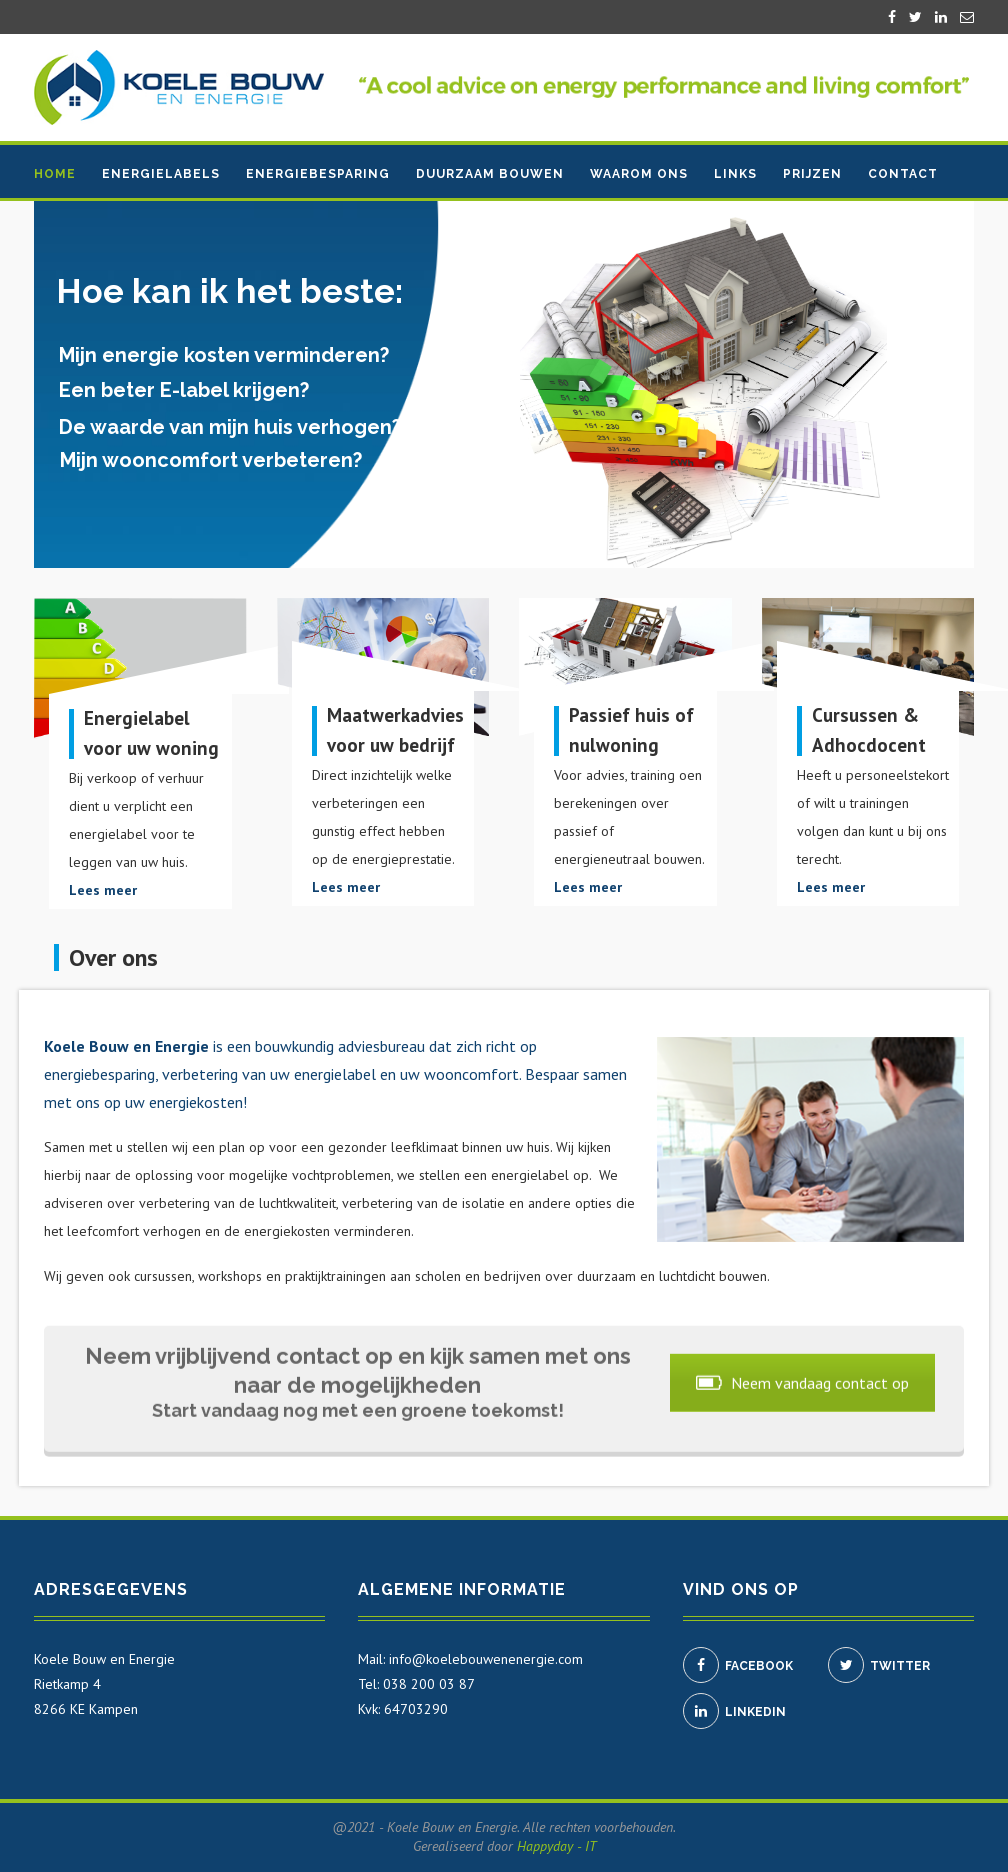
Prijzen (812, 174)
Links (735, 174)
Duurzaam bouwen (490, 174)
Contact (903, 174)
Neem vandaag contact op (802, 1380)
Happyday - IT (556, 1846)
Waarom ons (639, 174)
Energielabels (161, 174)
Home (55, 174)
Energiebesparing (318, 174)
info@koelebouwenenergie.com (486, 1659)
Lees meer (103, 890)
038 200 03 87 (429, 1684)
